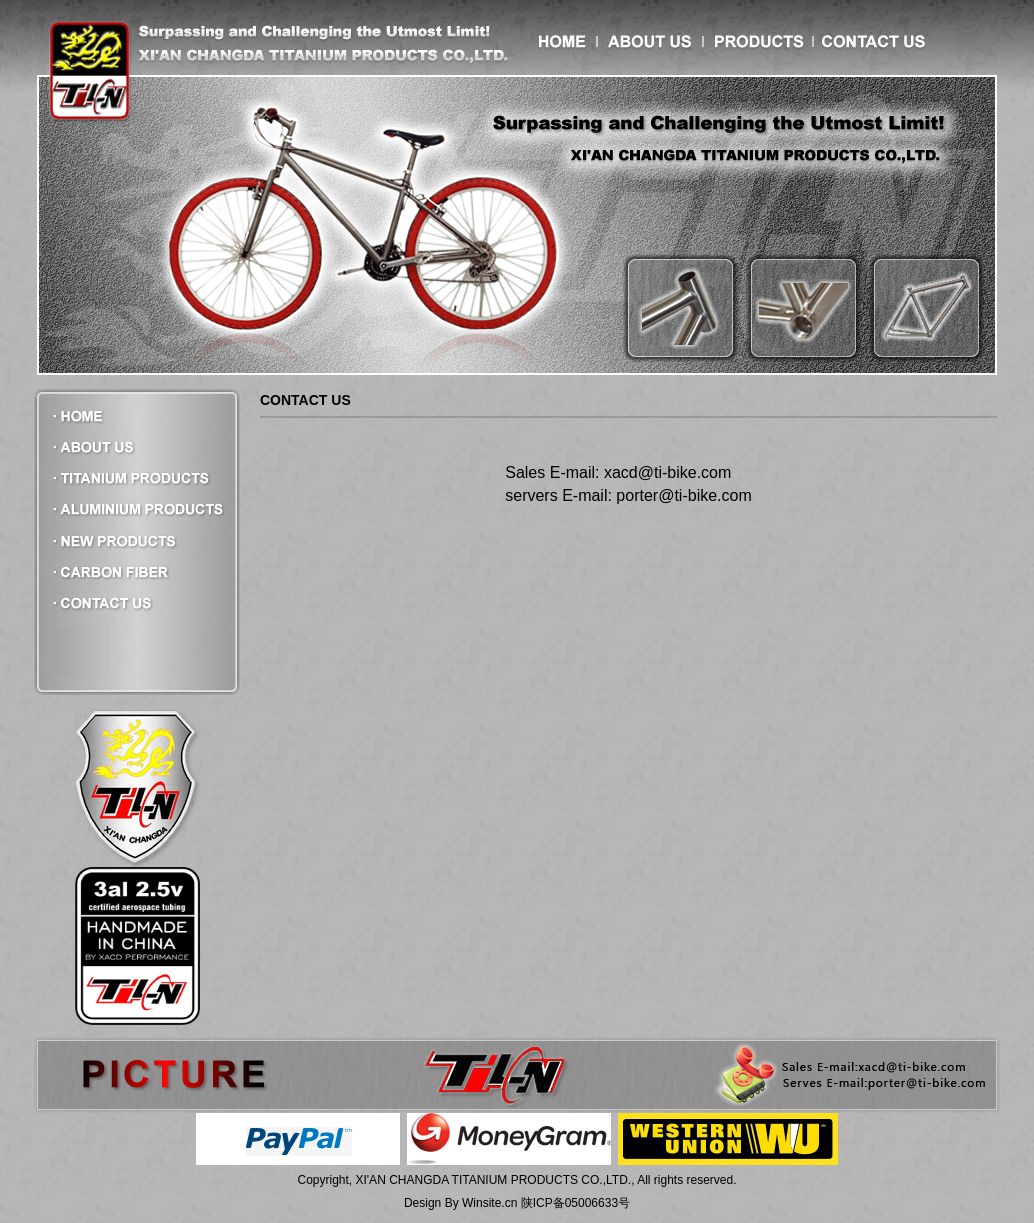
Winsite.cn (489, 1203)
